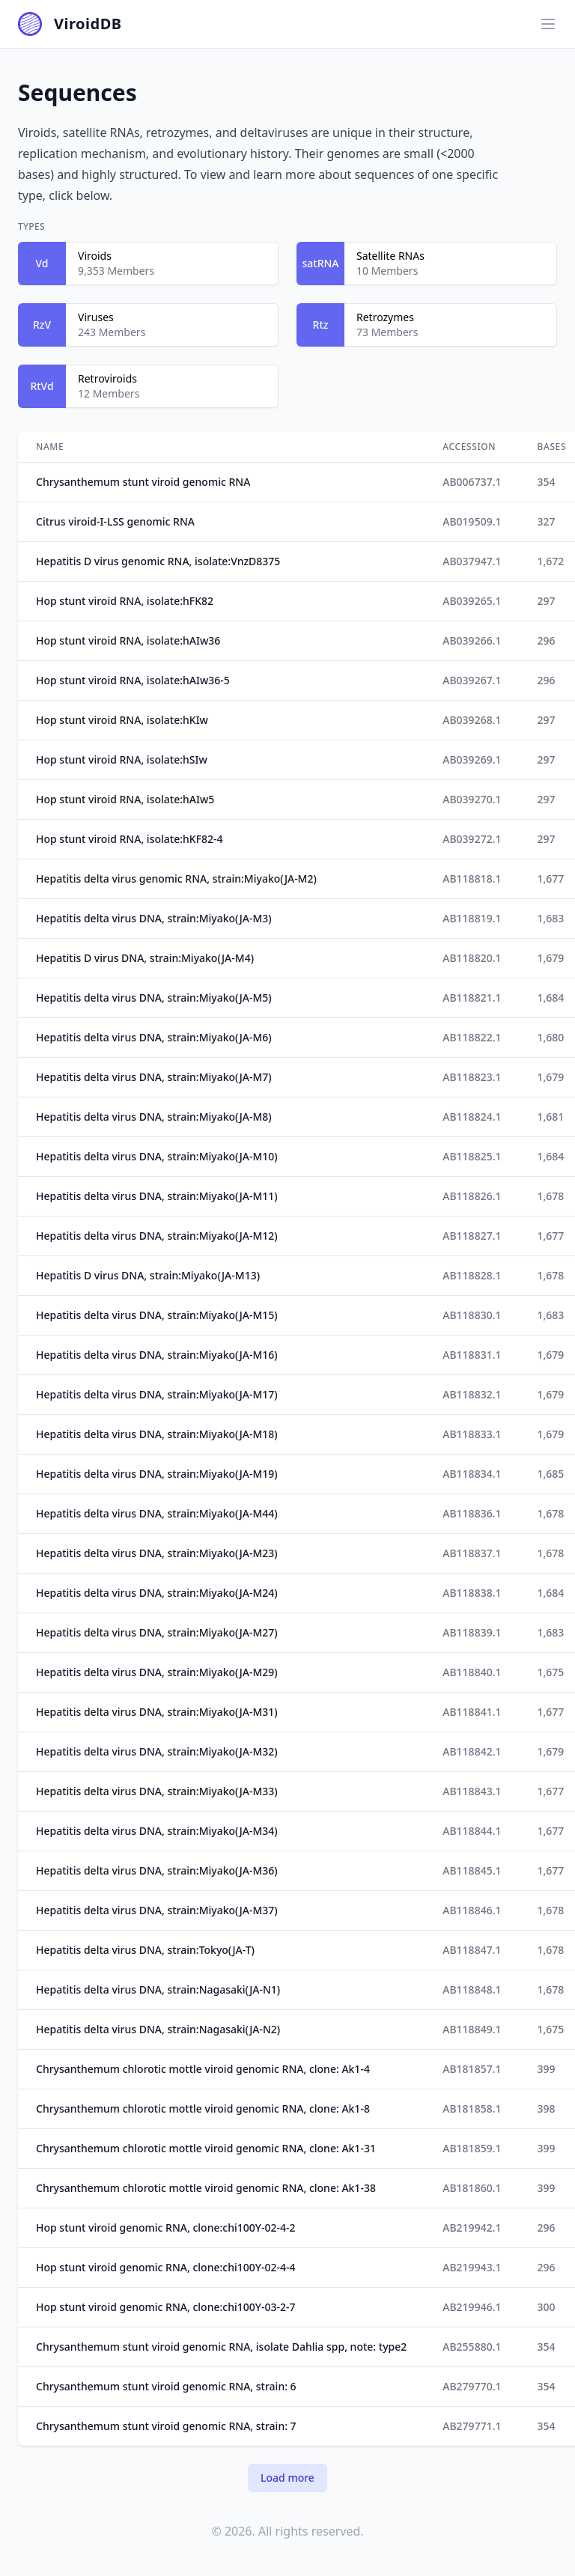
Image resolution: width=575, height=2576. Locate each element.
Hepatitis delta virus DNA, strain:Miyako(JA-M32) (157, 1751)
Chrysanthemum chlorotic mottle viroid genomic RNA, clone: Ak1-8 (203, 2108)
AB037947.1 (471, 561)
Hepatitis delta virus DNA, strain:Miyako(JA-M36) (157, 1870)
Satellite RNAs (390, 256)
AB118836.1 (471, 1513)
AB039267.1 (471, 680)
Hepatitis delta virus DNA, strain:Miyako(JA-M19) (157, 1474)
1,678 (550, 1196)
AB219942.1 (471, 2227)
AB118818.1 (471, 878)
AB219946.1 (471, 2307)
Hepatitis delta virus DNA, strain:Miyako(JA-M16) (157, 1355)
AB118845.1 (471, 1870)
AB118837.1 (471, 1553)
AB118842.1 (471, 1751)
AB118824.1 (471, 1116)
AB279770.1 (471, 2386)
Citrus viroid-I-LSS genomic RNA (115, 521)
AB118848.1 (471, 1989)
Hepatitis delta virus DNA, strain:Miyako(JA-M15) (157, 1315)
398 (546, 2108)
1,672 (550, 561)
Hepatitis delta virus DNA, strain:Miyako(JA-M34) (157, 1831)
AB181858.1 (471, 2108)
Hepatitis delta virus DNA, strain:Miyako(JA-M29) (157, 1672)
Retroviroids (107, 378)
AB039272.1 (471, 839)
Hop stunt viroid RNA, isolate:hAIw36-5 (133, 680)
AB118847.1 (471, 1950)
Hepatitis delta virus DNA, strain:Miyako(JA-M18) (157, 1434)
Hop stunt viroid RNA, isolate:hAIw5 (125, 799)
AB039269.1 (471, 759)
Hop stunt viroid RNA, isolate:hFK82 (124, 601)
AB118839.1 (471, 1632)
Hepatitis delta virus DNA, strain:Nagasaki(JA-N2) (158, 2029)
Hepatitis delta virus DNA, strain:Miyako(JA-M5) (154, 997)
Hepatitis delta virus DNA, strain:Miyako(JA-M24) (157, 1593)
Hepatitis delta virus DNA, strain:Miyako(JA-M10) (157, 1156)
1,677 (550, 878)
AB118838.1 (471, 1593)
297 (546, 601)
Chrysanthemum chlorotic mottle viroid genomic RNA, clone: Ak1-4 (203, 2069)
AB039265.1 (471, 601)
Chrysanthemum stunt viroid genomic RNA (143, 482)
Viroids (95, 256)
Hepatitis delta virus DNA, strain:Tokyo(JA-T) (145, 1950)
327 (546, 521)
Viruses (96, 317)
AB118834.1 (471, 1474)
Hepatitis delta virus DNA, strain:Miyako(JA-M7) (154, 1077)
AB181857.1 (471, 2069)
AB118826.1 (471, 1196)
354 (546, 482)
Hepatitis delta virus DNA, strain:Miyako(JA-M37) (157, 1910)
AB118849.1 (471, 2029)
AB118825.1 (471, 1156)
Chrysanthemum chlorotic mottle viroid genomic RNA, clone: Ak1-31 (206, 2148)
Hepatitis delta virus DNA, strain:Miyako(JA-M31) (157, 1712)
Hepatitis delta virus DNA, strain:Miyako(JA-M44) (157, 1513)
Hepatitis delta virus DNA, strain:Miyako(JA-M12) (157, 1235)
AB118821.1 (471, 997)
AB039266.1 (471, 640)
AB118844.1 (471, 1831)
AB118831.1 (471, 1355)
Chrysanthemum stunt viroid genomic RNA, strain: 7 (166, 2426)
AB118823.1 (471, 1077)
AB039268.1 (471, 720)
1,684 (550, 997)
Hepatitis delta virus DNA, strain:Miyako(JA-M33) (157, 1791)
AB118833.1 (471, 1434)
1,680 (550, 1037)
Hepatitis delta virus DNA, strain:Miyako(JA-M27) (157, 1632)
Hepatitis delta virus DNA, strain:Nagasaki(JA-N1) (158, 1989)
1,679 (550, 958)
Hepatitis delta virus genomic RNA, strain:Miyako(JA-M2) (176, 878)
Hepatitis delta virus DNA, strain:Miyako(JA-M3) (154, 918)
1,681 (550, 1116)
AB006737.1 (471, 482)
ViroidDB (88, 23)
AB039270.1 (471, 799)
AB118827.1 (471, 1235)
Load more (287, 2477)
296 (546, 640)
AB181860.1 (471, 2188)
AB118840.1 (471, 1672)
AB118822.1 (471, 1037)
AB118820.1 (471, 958)
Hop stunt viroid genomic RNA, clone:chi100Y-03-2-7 (165, 2307)
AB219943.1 (471, 2267)
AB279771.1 (471, 2426)
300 (546, 2307)
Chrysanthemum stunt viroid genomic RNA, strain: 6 (166, 2386)
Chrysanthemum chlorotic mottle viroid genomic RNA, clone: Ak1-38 (206, 2188)
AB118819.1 (471, 918)
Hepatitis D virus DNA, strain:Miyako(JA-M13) (148, 1275)
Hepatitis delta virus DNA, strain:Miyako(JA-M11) (157, 1196)
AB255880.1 (471, 2346)
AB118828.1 (471, 1275)
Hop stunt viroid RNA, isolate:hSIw (121, 759)
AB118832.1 (471, 1394)
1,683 (550, 918)
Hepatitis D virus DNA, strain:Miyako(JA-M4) (145, 958)
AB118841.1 (471, 1712)
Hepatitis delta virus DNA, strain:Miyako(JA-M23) (157, 1553)
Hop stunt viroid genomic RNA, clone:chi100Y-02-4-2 (165, 2227)
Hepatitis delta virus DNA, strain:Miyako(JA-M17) (157, 1394)
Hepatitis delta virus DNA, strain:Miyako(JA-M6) (154, 1037)
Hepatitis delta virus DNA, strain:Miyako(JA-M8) (154, 1116)
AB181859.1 (471, 2148)
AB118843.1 (471, 1791)
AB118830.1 (471, 1315)
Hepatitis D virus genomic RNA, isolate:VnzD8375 (158, 561)
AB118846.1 (471, 1910)
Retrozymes (385, 317)
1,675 (550, 1672)
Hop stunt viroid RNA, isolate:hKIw (122, 720)
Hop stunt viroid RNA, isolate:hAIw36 (128, 640)
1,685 (550, 1474)
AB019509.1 (471, 521)
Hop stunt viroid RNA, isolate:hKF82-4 (129, 839)
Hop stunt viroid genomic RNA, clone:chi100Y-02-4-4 (165, 2267)
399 (546, 2069)
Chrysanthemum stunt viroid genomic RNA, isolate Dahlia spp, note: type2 (221, 2346)
